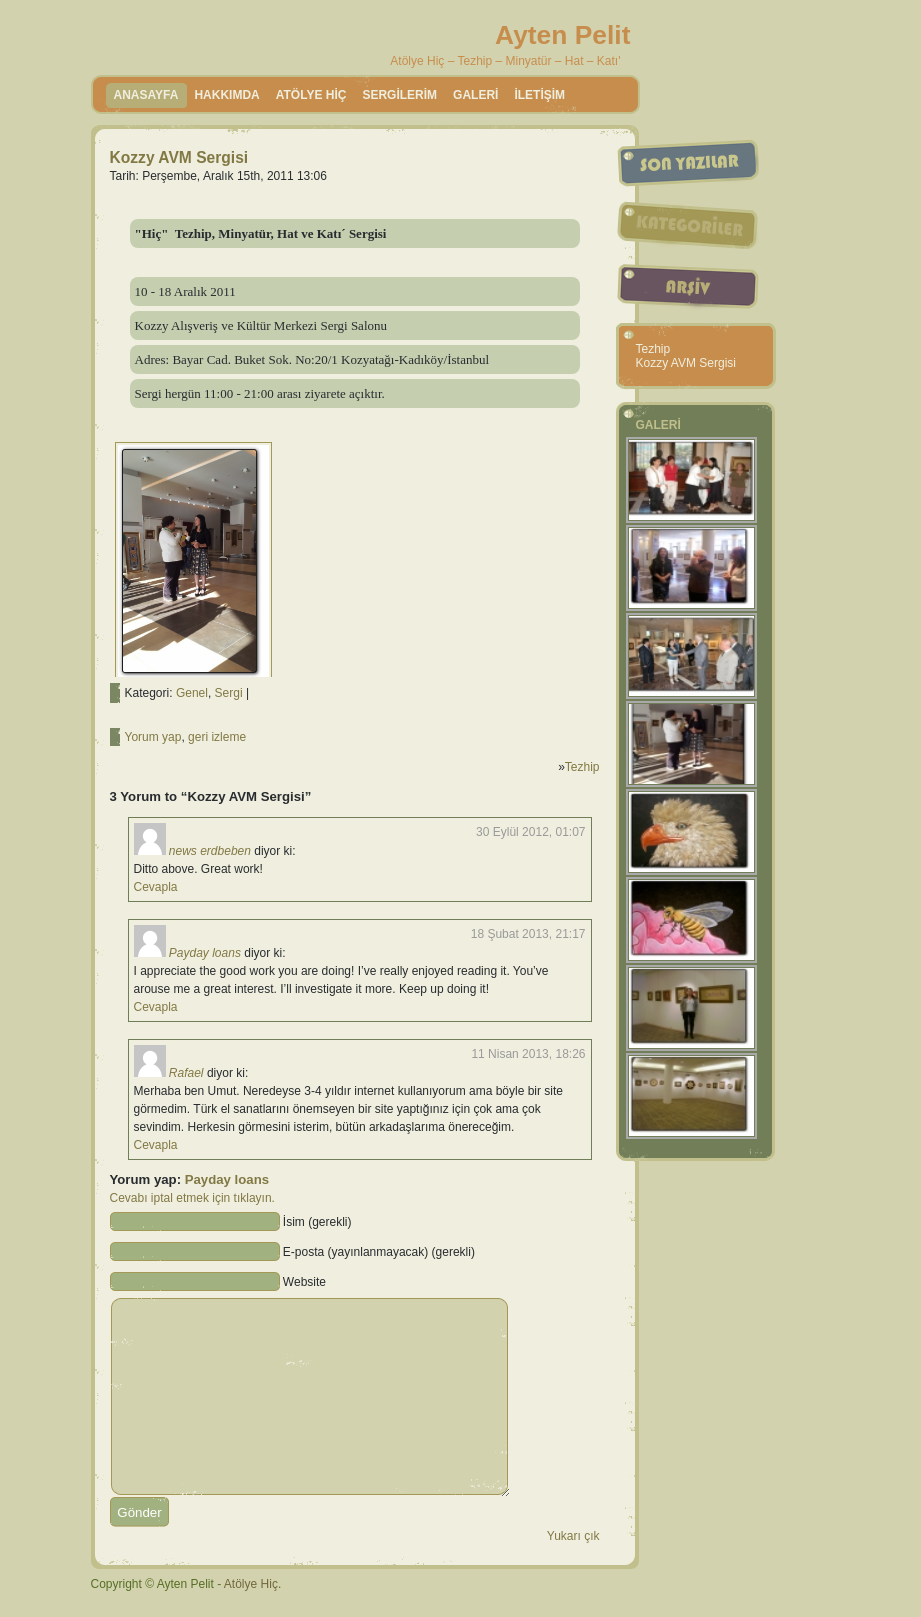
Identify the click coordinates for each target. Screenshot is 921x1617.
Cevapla (156, 887)
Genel (192, 693)
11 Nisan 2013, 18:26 (528, 1054)
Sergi (229, 693)
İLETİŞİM (539, 95)
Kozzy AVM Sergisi (179, 157)
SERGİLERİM (399, 95)
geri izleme (217, 737)
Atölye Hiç (251, 1584)
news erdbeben (210, 851)
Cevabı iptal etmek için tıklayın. (192, 1198)
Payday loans (205, 953)
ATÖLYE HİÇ (311, 95)
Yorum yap (153, 737)
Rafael (186, 1073)
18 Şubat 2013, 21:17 (528, 934)
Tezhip (582, 767)
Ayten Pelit (562, 35)
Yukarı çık (573, 1536)
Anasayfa (146, 95)
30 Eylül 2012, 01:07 (530, 832)
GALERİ (475, 95)
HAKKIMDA (226, 95)
